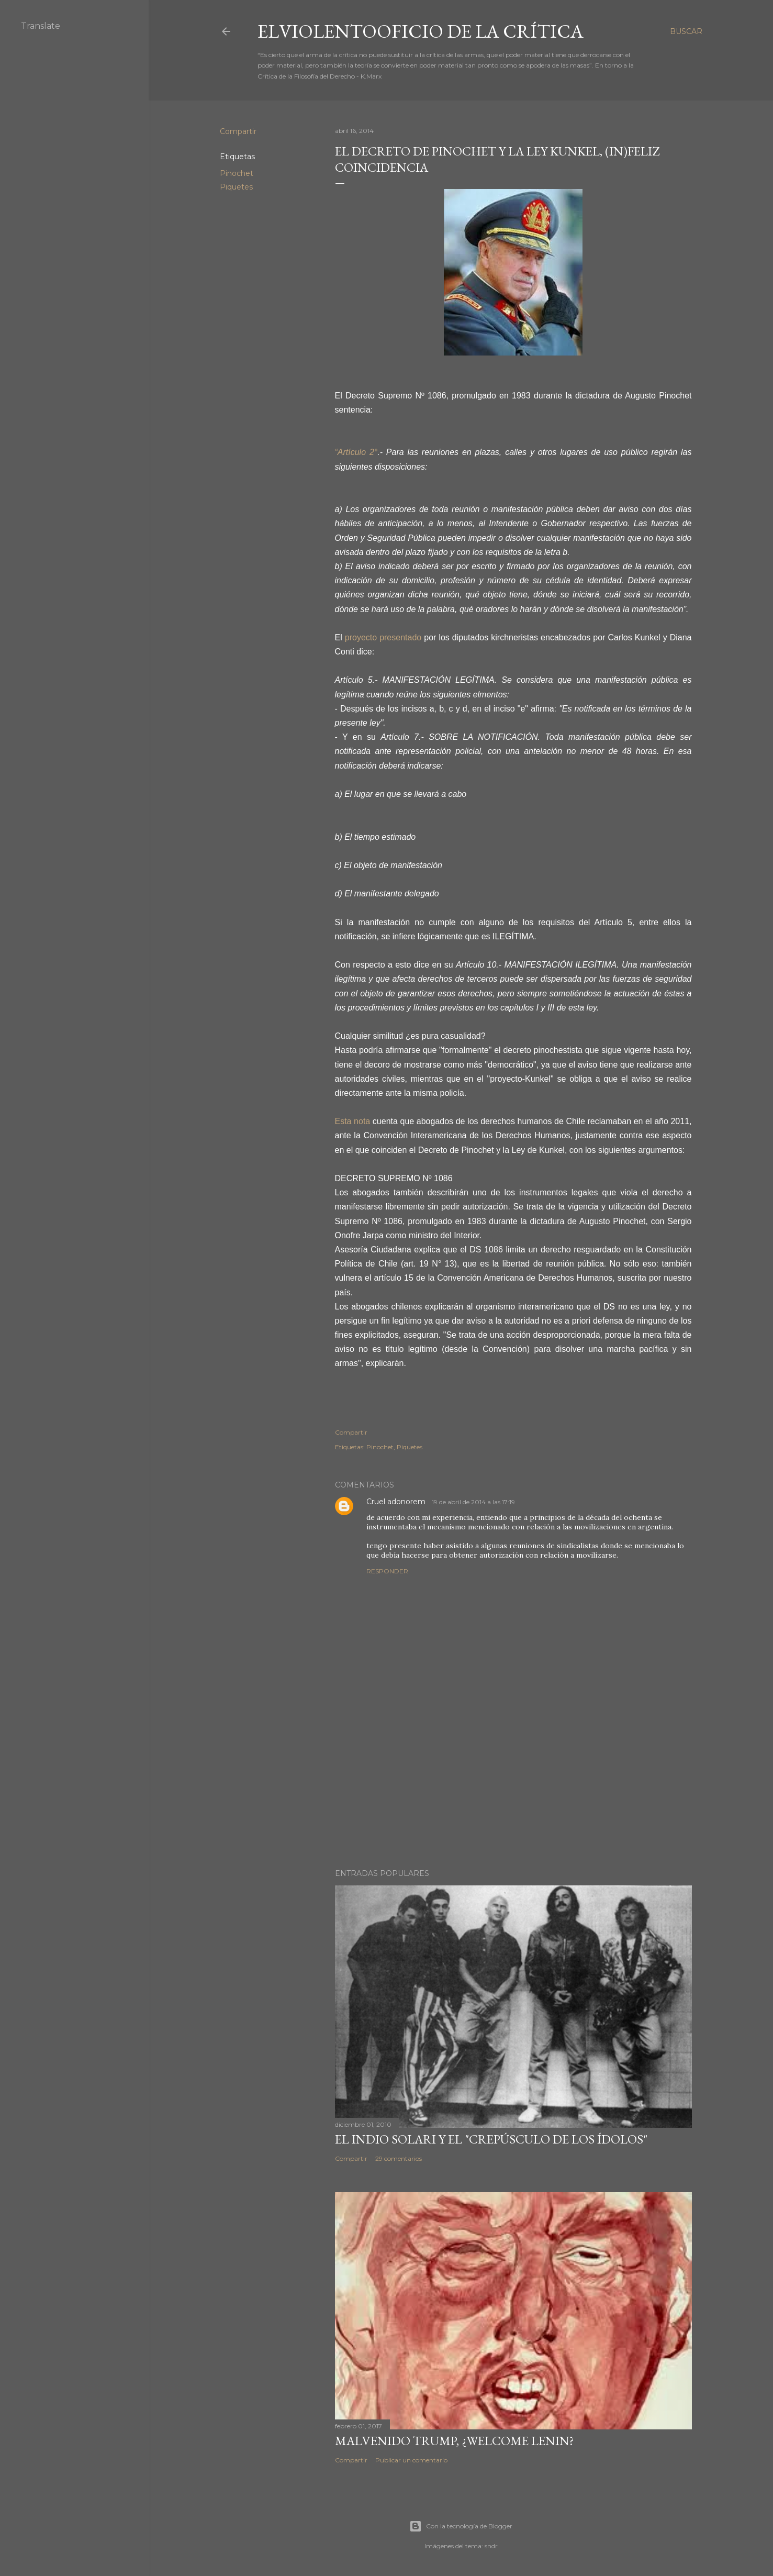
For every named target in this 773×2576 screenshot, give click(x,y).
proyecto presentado (384, 637)
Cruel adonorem (397, 1501)
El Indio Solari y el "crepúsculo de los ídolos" (491, 2139)
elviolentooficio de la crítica (420, 31)
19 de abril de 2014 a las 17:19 (473, 1502)
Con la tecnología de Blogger (460, 2526)
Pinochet (236, 173)
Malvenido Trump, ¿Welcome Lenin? (454, 2441)
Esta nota (353, 1121)
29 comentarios (398, 2158)
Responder (387, 1571)
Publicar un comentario (411, 2460)
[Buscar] (686, 31)
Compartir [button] (238, 131)
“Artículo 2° (356, 452)
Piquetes (236, 187)
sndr (491, 2546)
